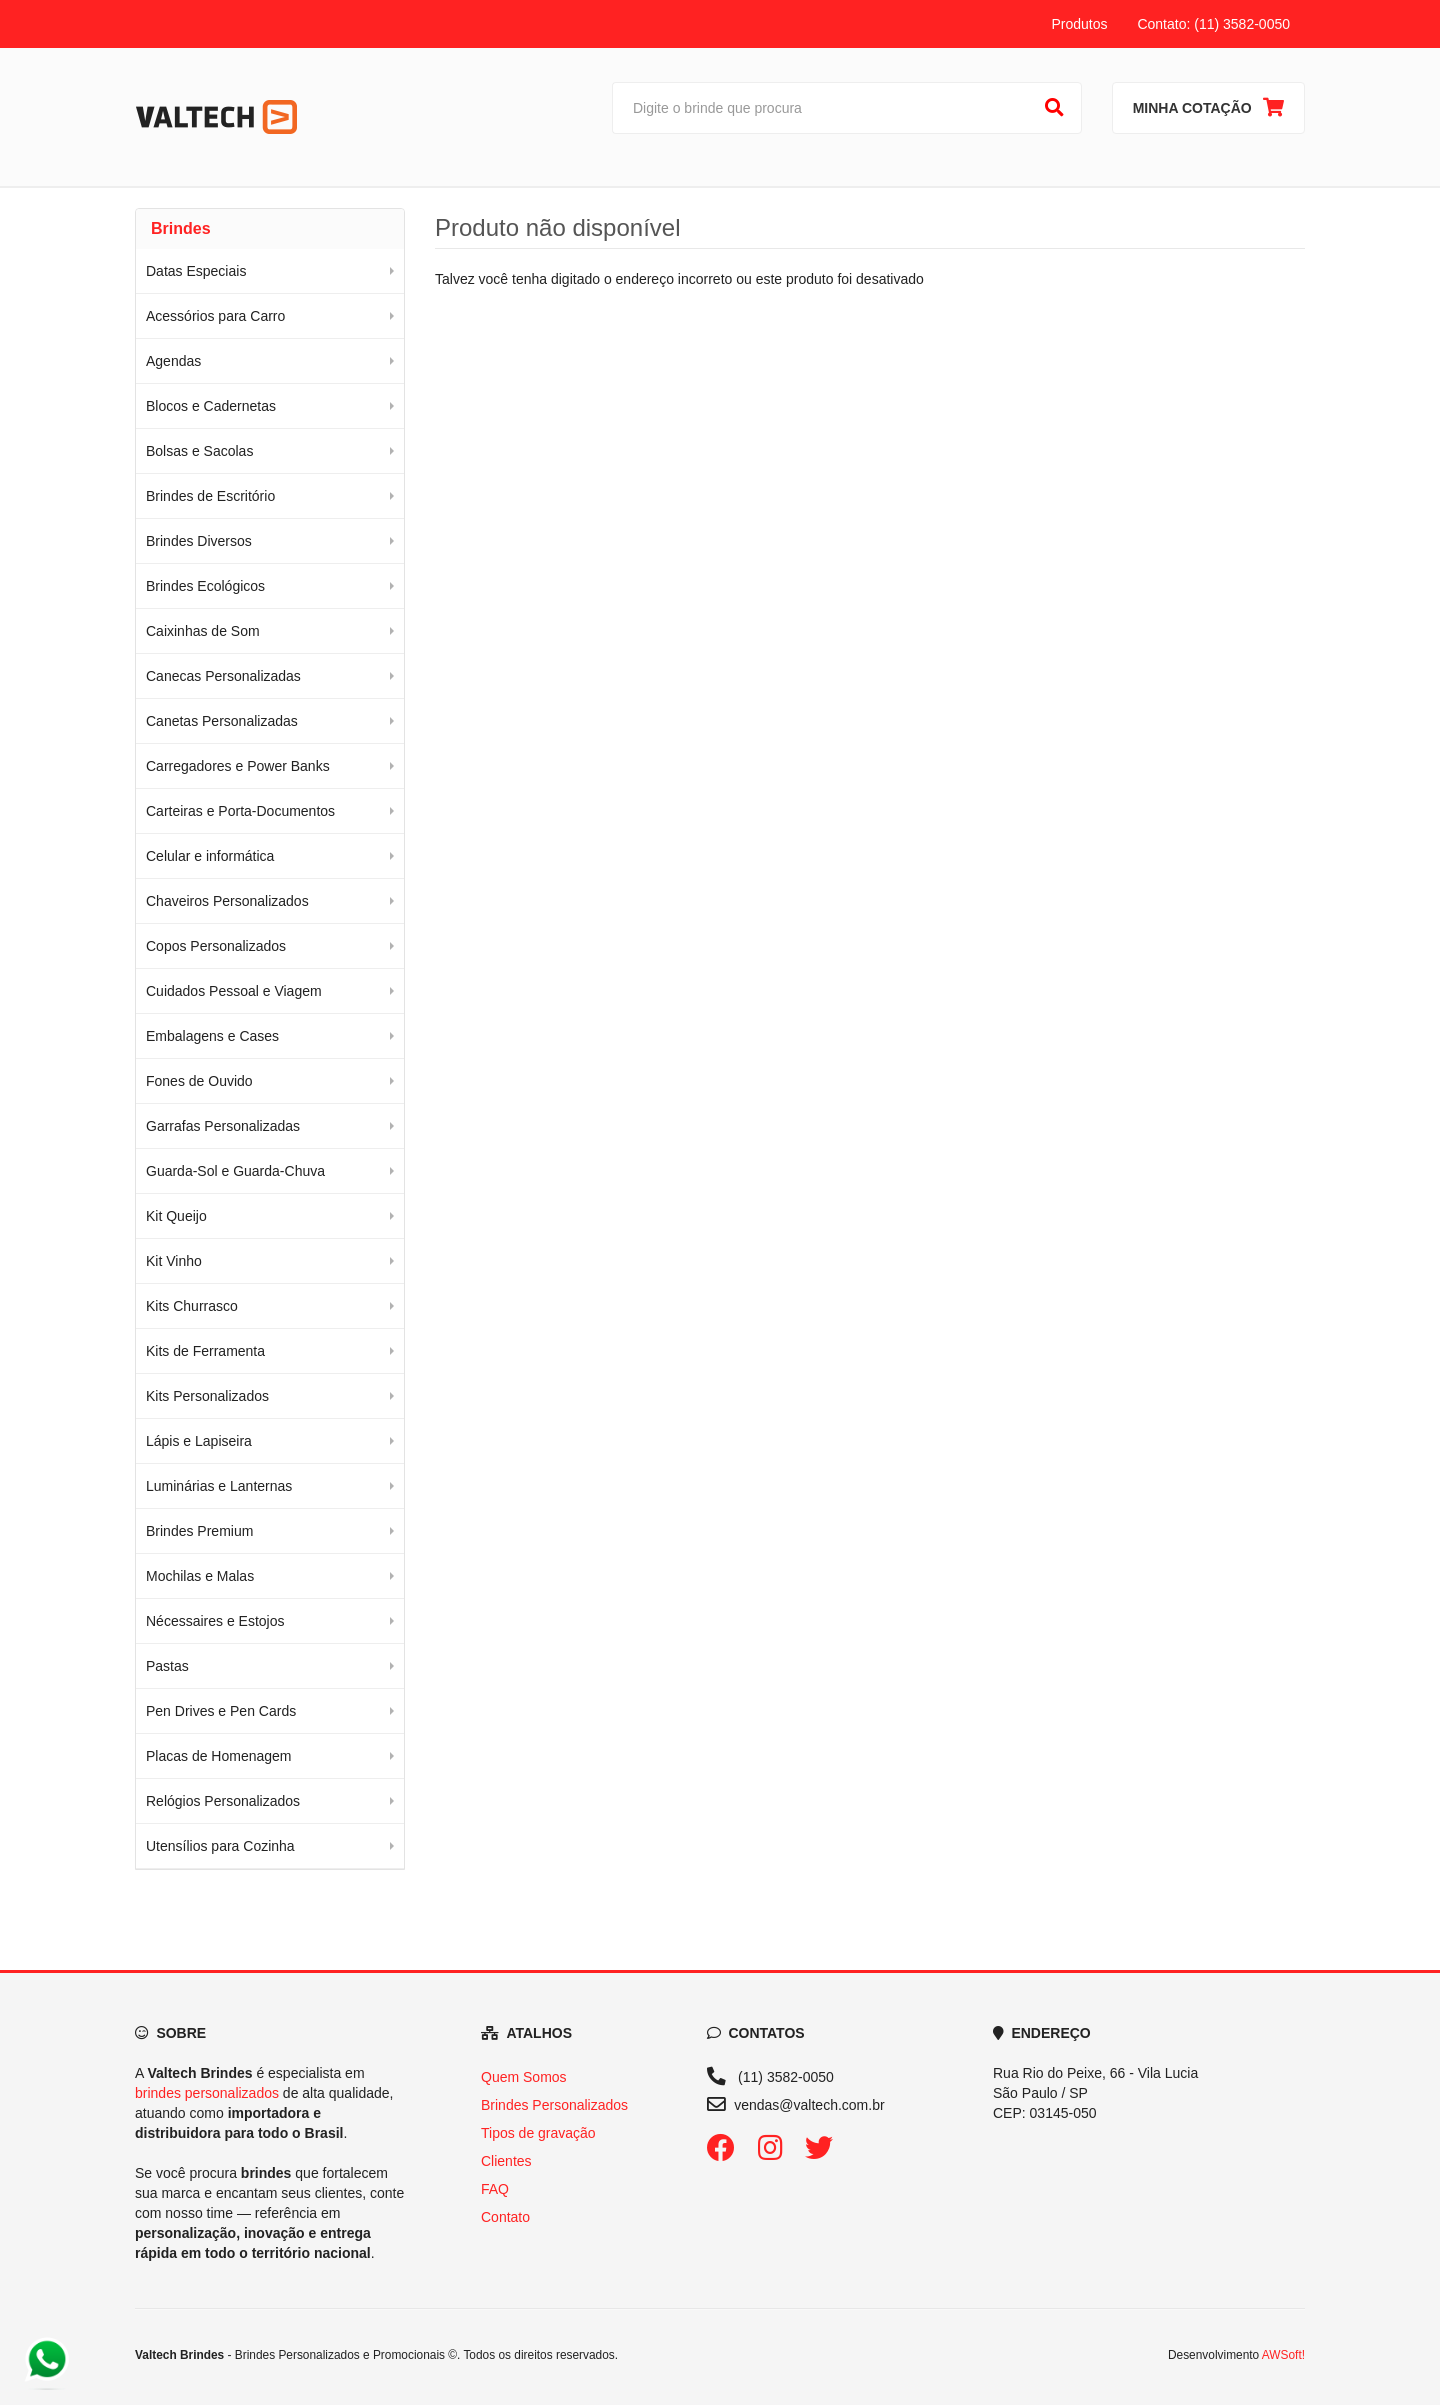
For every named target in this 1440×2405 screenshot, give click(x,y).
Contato (505, 2217)
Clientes (506, 2161)
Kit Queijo (176, 1216)
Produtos (1079, 24)
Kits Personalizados (207, 1396)
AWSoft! (1283, 2355)
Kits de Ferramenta (205, 1351)
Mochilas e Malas (200, 1576)
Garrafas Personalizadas (223, 1126)
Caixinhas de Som (203, 631)
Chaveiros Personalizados (227, 901)
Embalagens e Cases (212, 1036)
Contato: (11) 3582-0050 (1213, 24)
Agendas (173, 361)
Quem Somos (524, 2077)
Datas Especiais (196, 271)
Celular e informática (210, 856)
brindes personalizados (207, 2093)
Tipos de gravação (538, 2133)
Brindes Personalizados (554, 2105)
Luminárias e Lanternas (219, 1486)
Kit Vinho (174, 1261)
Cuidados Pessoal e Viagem (234, 991)
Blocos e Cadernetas (211, 406)
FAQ (495, 2189)
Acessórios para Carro (215, 316)
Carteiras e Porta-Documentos (240, 811)
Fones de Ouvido (199, 1081)
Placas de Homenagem (219, 1756)
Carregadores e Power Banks (238, 766)
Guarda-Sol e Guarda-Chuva (235, 1171)
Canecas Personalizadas (223, 676)
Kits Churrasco (192, 1306)
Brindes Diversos (199, 541)
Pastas (167, 1666)
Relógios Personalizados (223, 1801)
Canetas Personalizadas (222, 721)
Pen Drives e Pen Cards (221, 1711)
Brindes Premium (199, 1531)
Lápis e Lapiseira (199, 1441)
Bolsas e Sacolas (199, 451)
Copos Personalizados (216, 946)
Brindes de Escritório (210, 496)
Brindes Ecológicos (205, 586)
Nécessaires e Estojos (215, 1621)
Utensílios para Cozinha (220, 1846)
